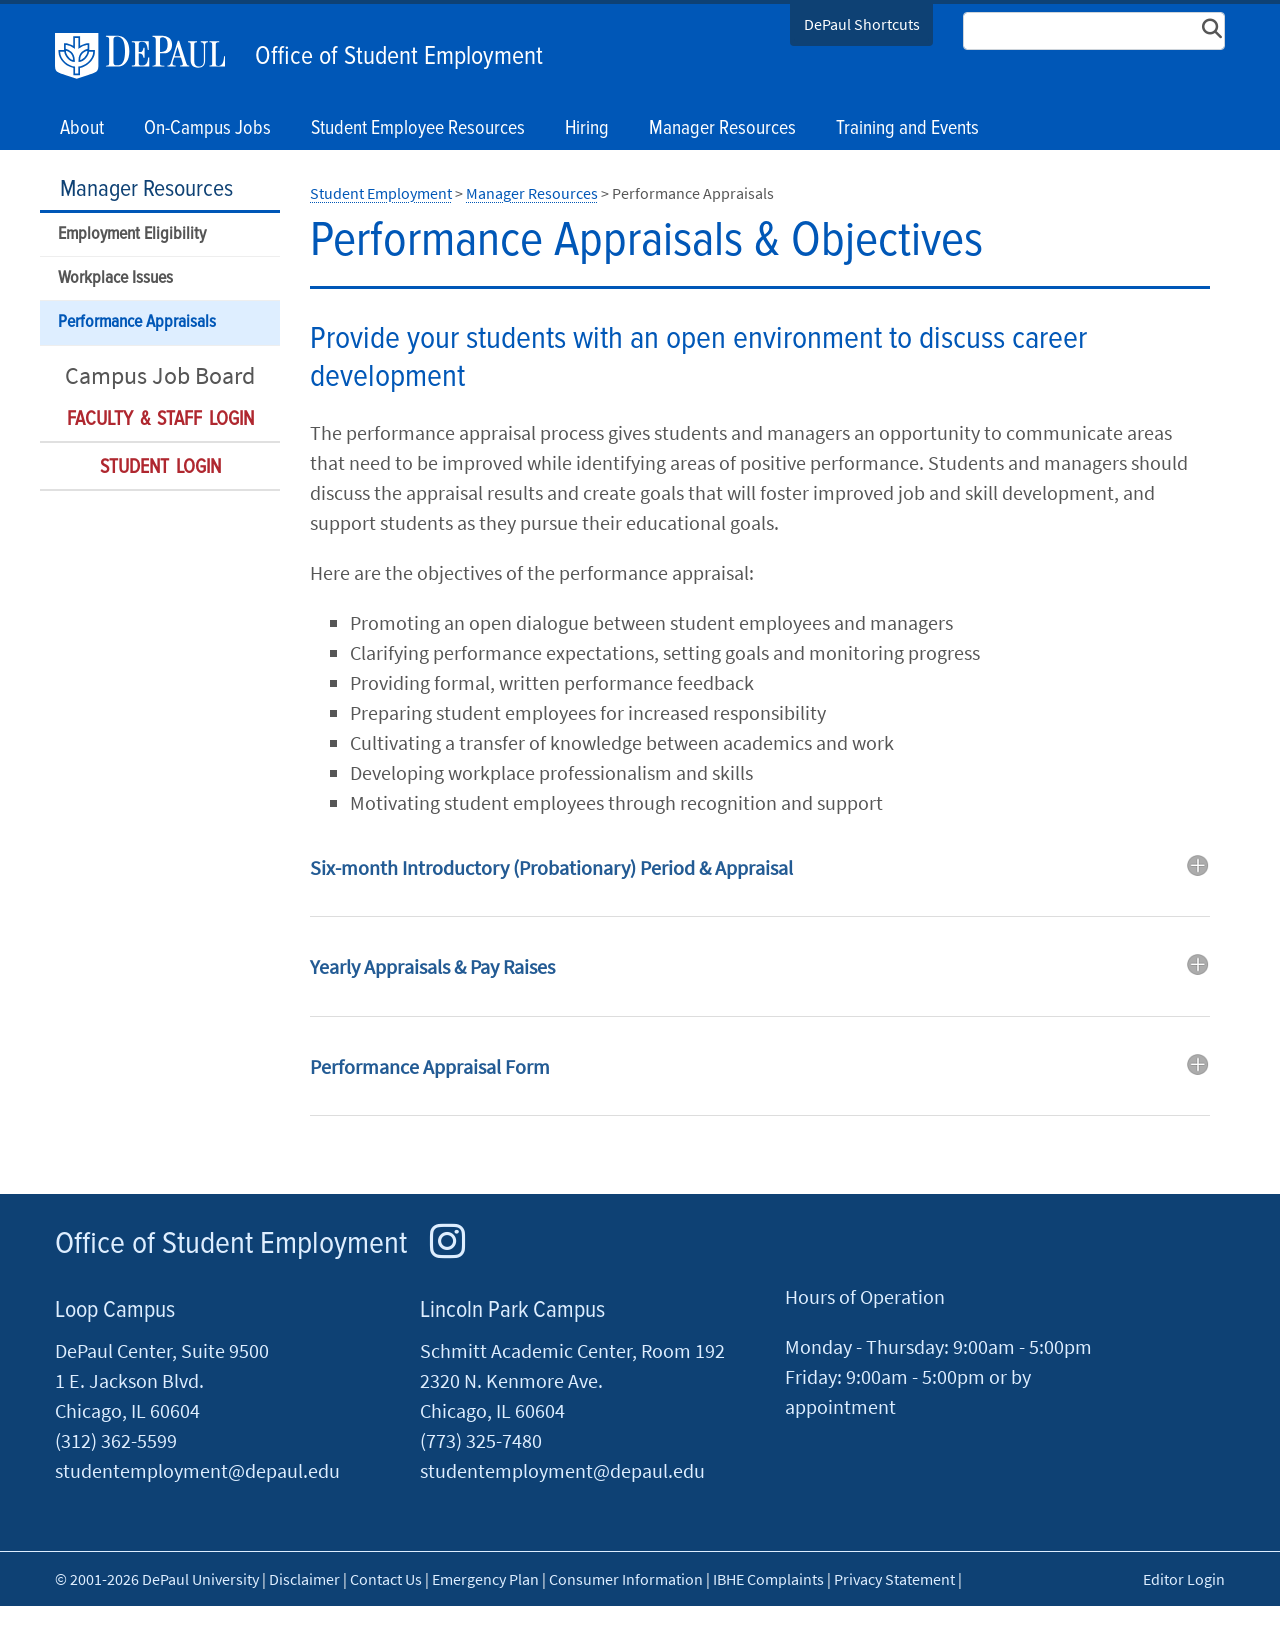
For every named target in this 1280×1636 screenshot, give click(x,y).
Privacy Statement (894, 1579)
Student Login (160, 468)
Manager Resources (146, 189)
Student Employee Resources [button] (418, 129)
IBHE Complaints (768, 1579)
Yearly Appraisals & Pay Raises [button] (432, 966)
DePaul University (150, 56)
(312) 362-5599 (116, 1440)
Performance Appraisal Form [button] (430, 1066)
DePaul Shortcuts (862, 24)
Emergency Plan (485, 1579)
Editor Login (1184, 1579)
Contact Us (386, 1579)
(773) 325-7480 (481, 1440)
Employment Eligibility (132, 234)
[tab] (760, 882)
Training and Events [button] (907, 129)
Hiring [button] (587, 129)
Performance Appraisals (137, 322)
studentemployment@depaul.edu (197, 1470)
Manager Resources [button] (722, 129)
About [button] (82, 129)
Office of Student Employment (399, 57)
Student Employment (381, 193)
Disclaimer (304, 1579)
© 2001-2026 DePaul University (157, 1579)
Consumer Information (626, 1579)
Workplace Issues (115, 278)
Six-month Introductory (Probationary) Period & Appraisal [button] (551, 867)
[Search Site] (1094, 31)
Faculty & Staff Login (160, 420)
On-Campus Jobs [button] (207, 129)
